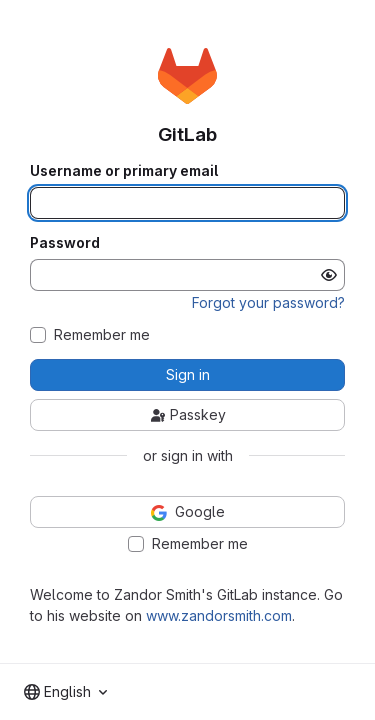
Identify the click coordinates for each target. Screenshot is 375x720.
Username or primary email (124, 171)
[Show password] (329, 275)
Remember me (102, 335)
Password (65, 243)
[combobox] (65, 692)
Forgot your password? (268, 302)
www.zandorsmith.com (219, 615)
